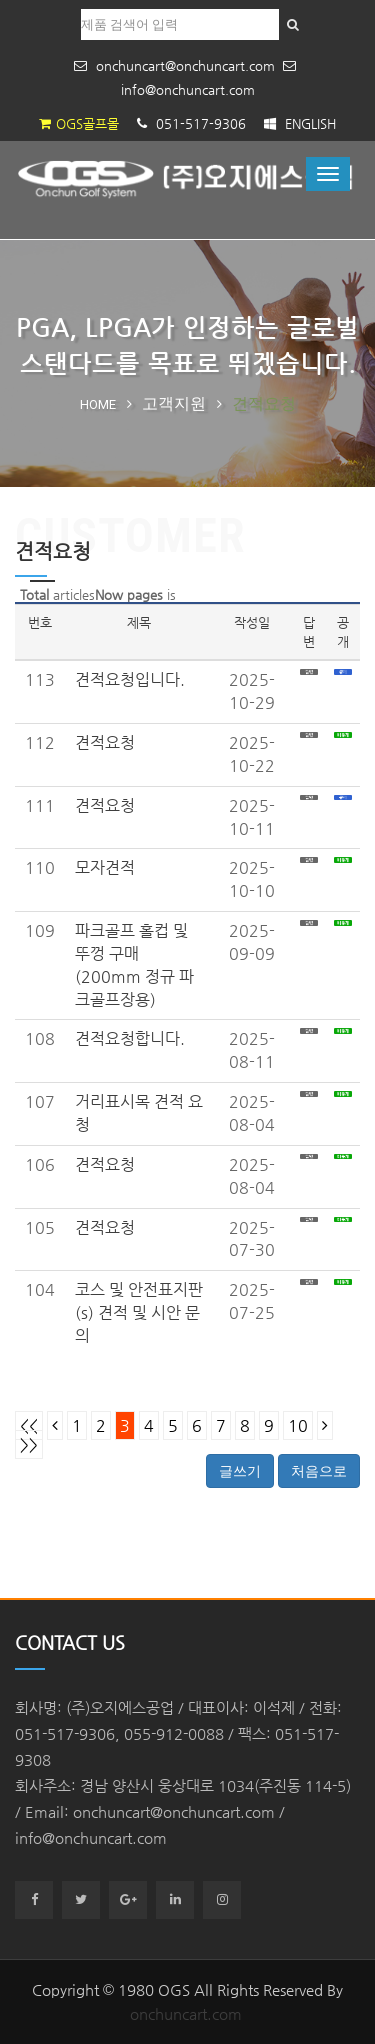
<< (29, 1425)
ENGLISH (300, 123)
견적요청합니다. (130, 1038)
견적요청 (105, 742)
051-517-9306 (191, 123)
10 (298, 1425)
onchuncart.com (186, 2013)
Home (98, 404)
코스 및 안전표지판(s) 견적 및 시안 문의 (139, 1312)
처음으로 (319, 1471)
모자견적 (105, 867)
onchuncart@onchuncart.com (174, 65)
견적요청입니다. (130, 679)
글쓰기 (240, 1471)
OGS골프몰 (79, 123)
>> (29, 1444)
